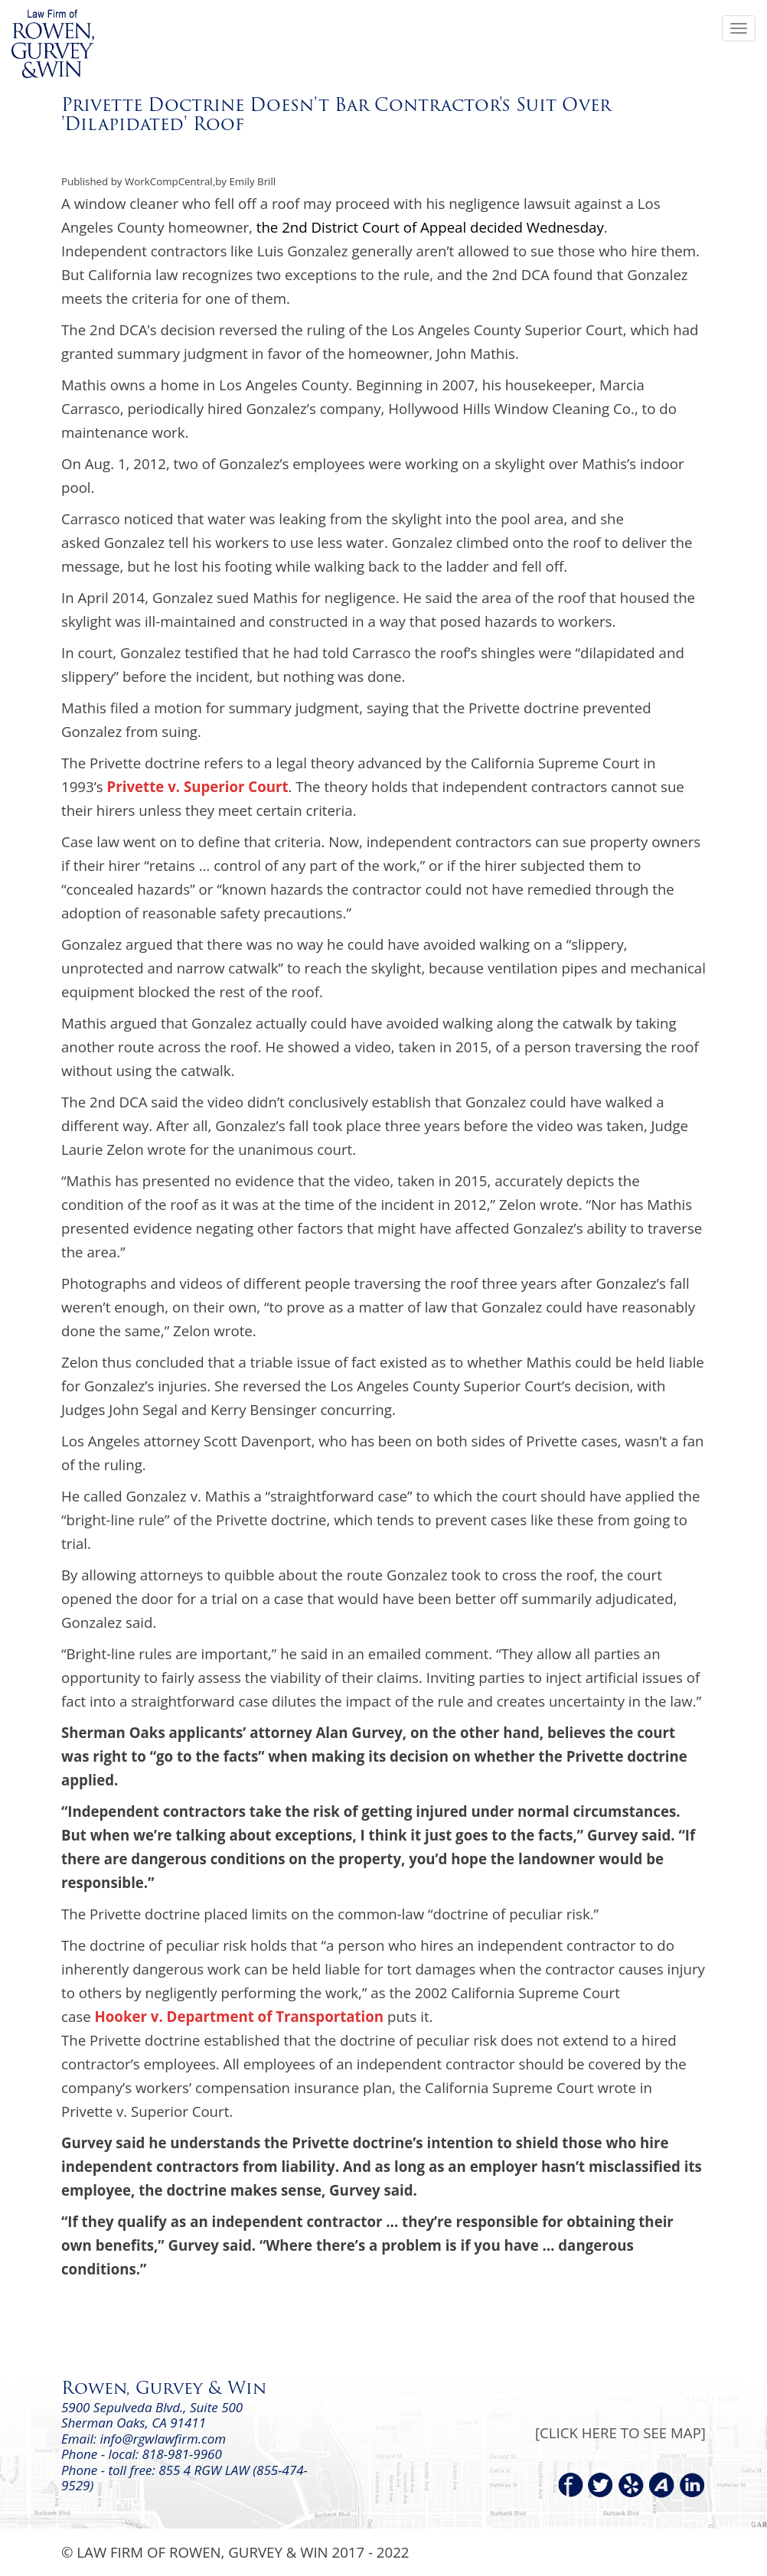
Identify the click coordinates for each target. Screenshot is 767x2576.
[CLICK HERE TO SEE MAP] (620, 2432)
